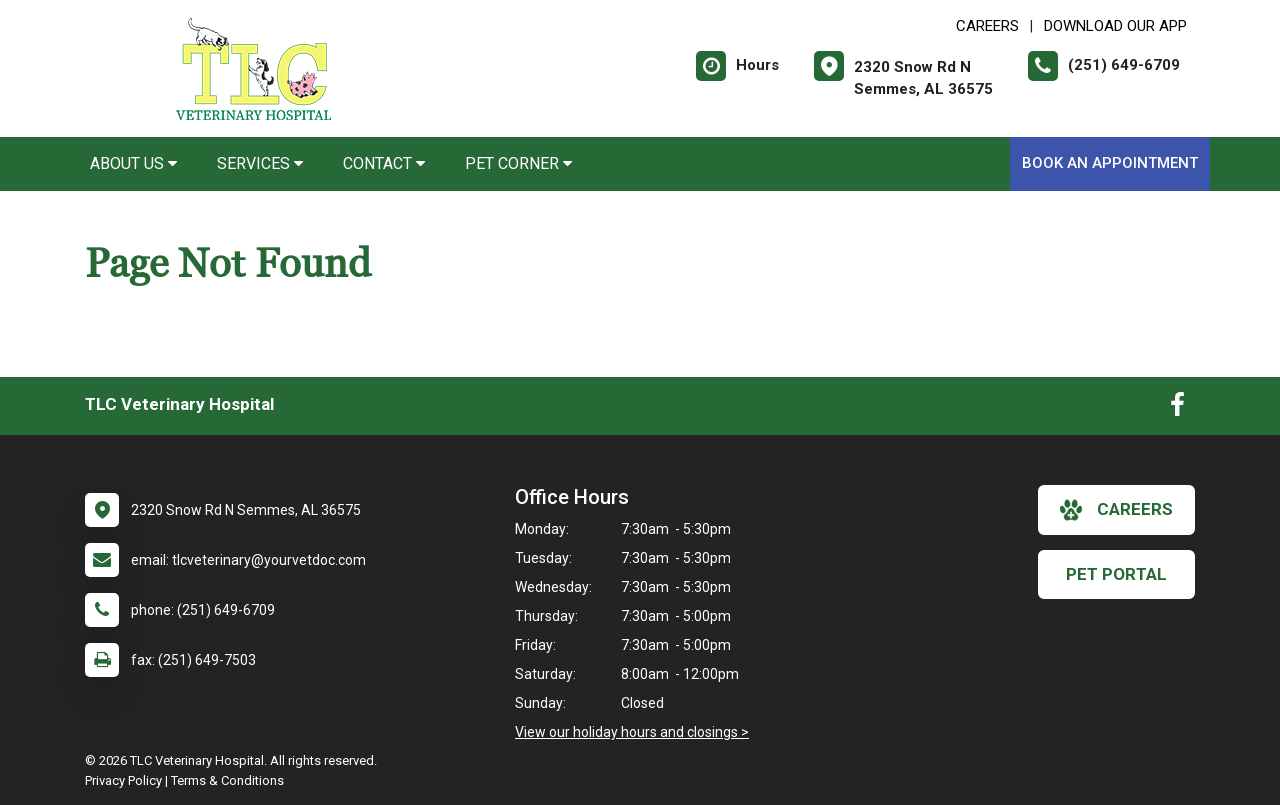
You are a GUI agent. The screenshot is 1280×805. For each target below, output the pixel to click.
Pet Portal (1116, 574)
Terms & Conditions (227, 780)
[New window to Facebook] (1177, 409)
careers (1116, 510)
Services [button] (260, 163)
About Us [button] (133, 163)
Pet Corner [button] (518, 163)
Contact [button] (384, 163)
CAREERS (987, 26)
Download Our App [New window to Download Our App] (1115, 26)
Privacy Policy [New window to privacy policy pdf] (123, 780)
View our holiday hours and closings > (632, 732)
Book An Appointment (1110, 163)
